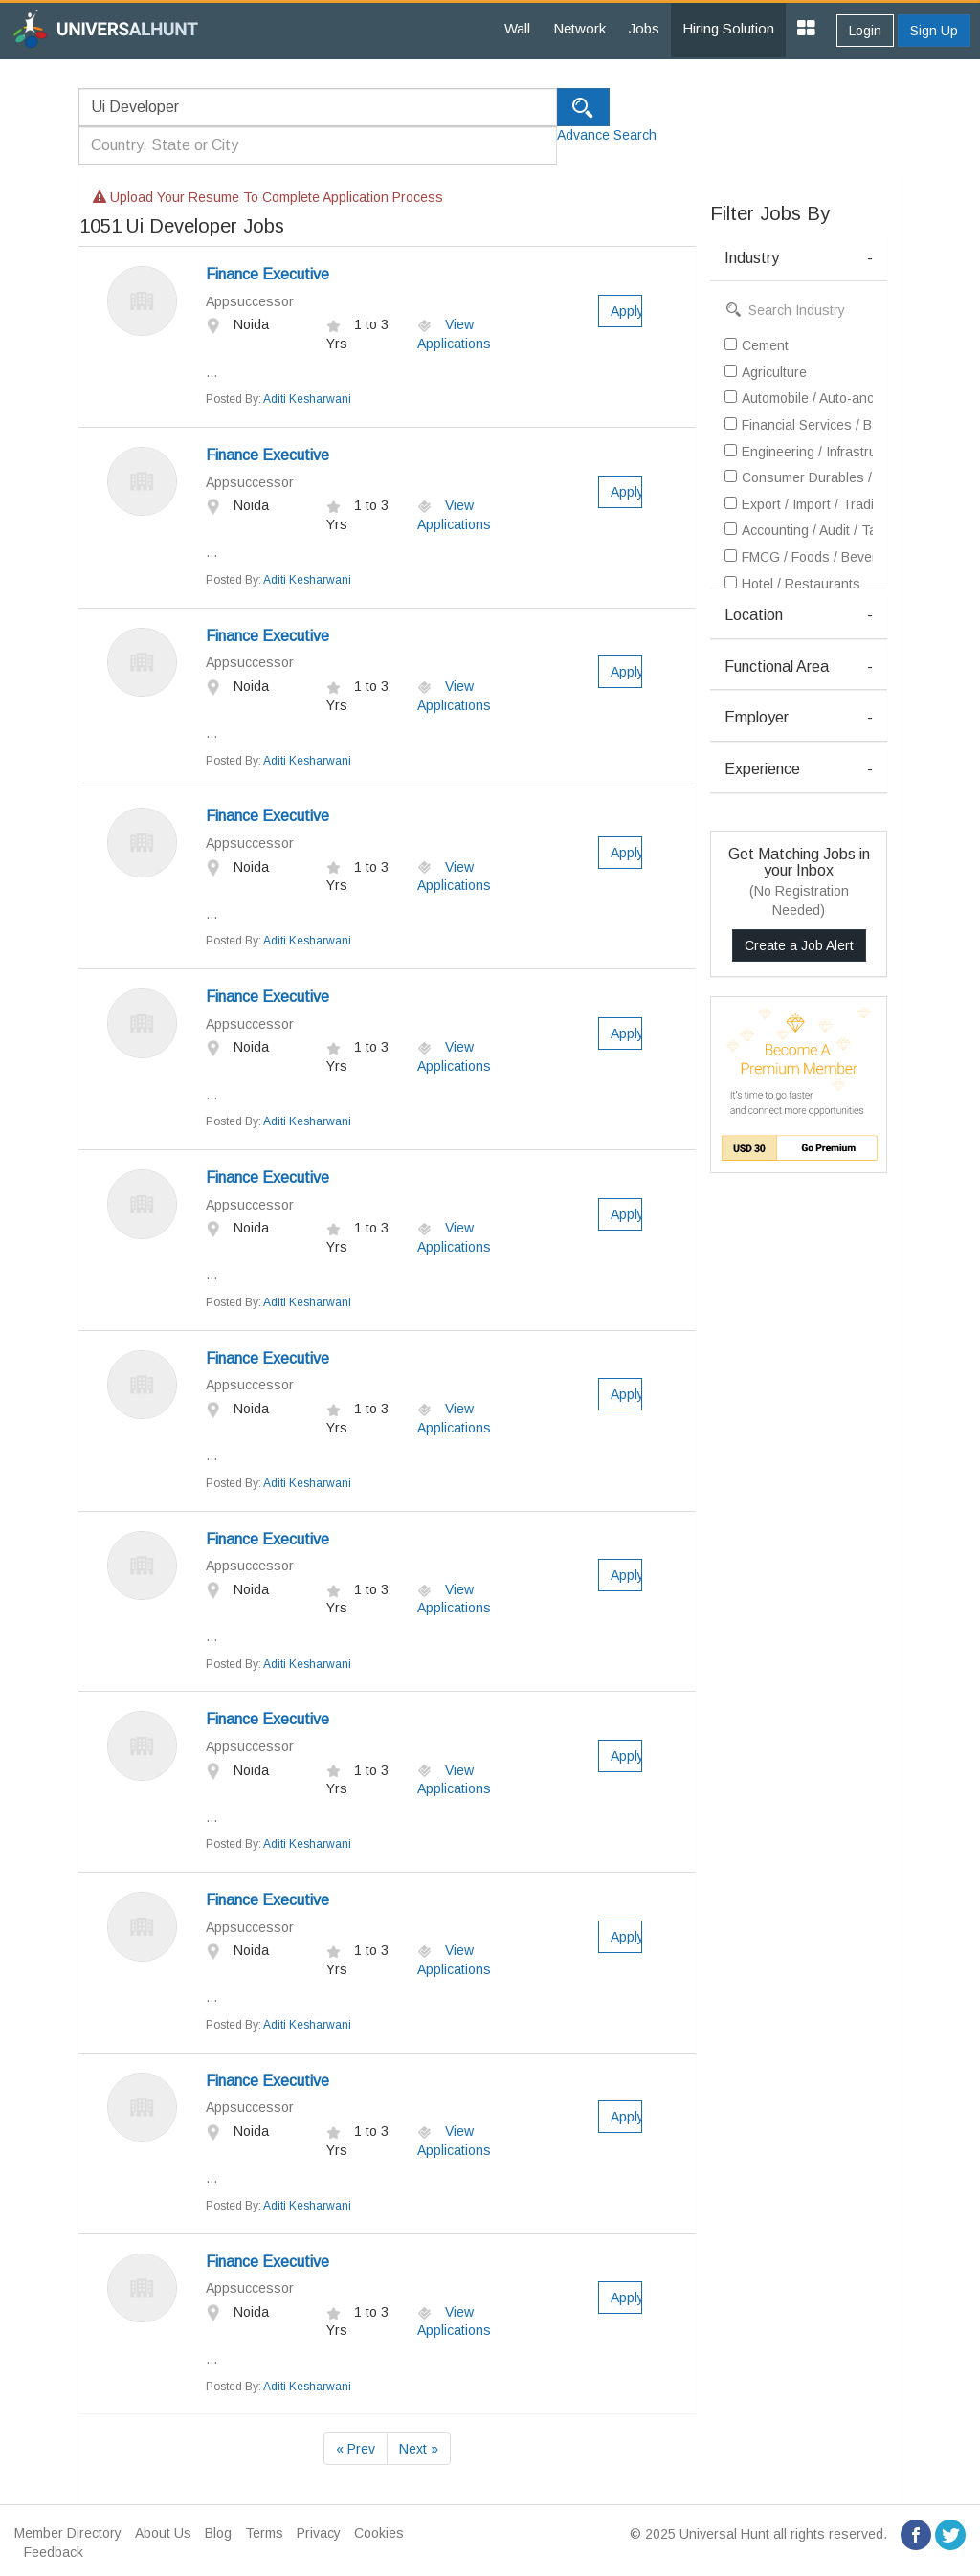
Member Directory (68, 2533)
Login (865, 30)
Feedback (53, 2552)
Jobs (644, 28)
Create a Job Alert (799, 945)
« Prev (355, 2448)
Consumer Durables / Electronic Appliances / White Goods (798, 477)
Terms (264, 2533)
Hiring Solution (728, 28)
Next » (418, 2448)
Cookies (379, 2533)
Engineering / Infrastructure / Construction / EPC (798, 451)
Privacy (319, 2533)
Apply (627, 311)
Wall (517, 28)
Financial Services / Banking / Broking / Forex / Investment (798, 425)
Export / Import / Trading (798, 504)
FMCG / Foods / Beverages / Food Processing (798, 557)
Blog (218, 2533)
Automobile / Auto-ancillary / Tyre (798, 398)
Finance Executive (267, 274)
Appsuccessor (250, 301)
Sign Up (934, 30)
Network (579, 28)
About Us (163, 2533)
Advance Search (607, 135)
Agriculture (765, 372)
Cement (756, 345)
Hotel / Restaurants (792, 583)
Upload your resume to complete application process (268, 197)
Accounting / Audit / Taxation (798, 530)
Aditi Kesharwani (307, 399)
